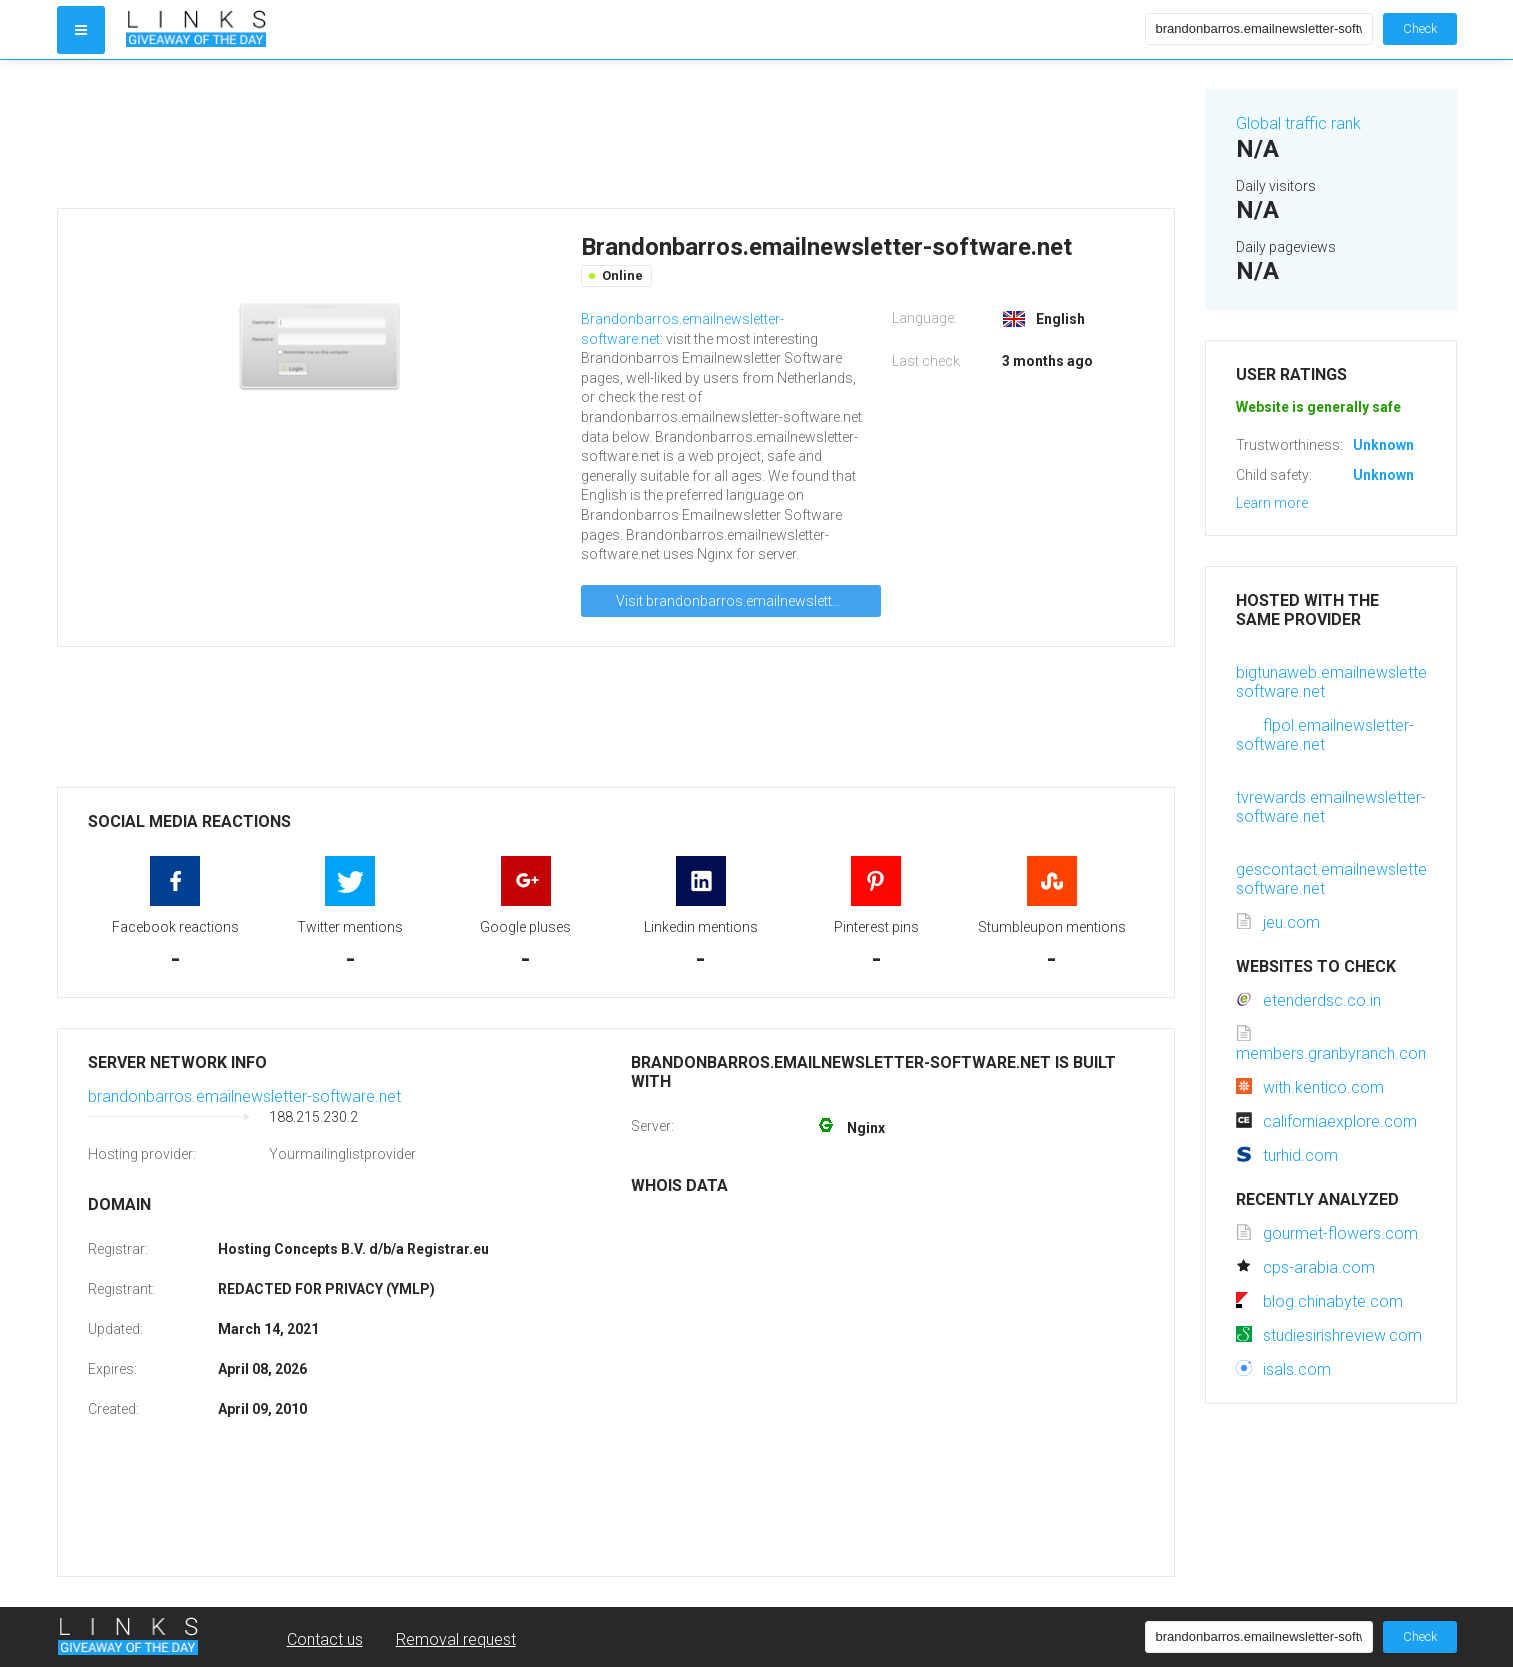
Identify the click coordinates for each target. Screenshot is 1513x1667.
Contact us (325, 1639)
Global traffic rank (1298, 123)
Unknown (1383, 445)
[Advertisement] (616, 134)
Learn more (1272, 503)
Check (1420, 28)
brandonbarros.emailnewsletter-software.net (244, 1096)
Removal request (456, 1639)
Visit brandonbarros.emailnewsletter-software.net (748, 601)
